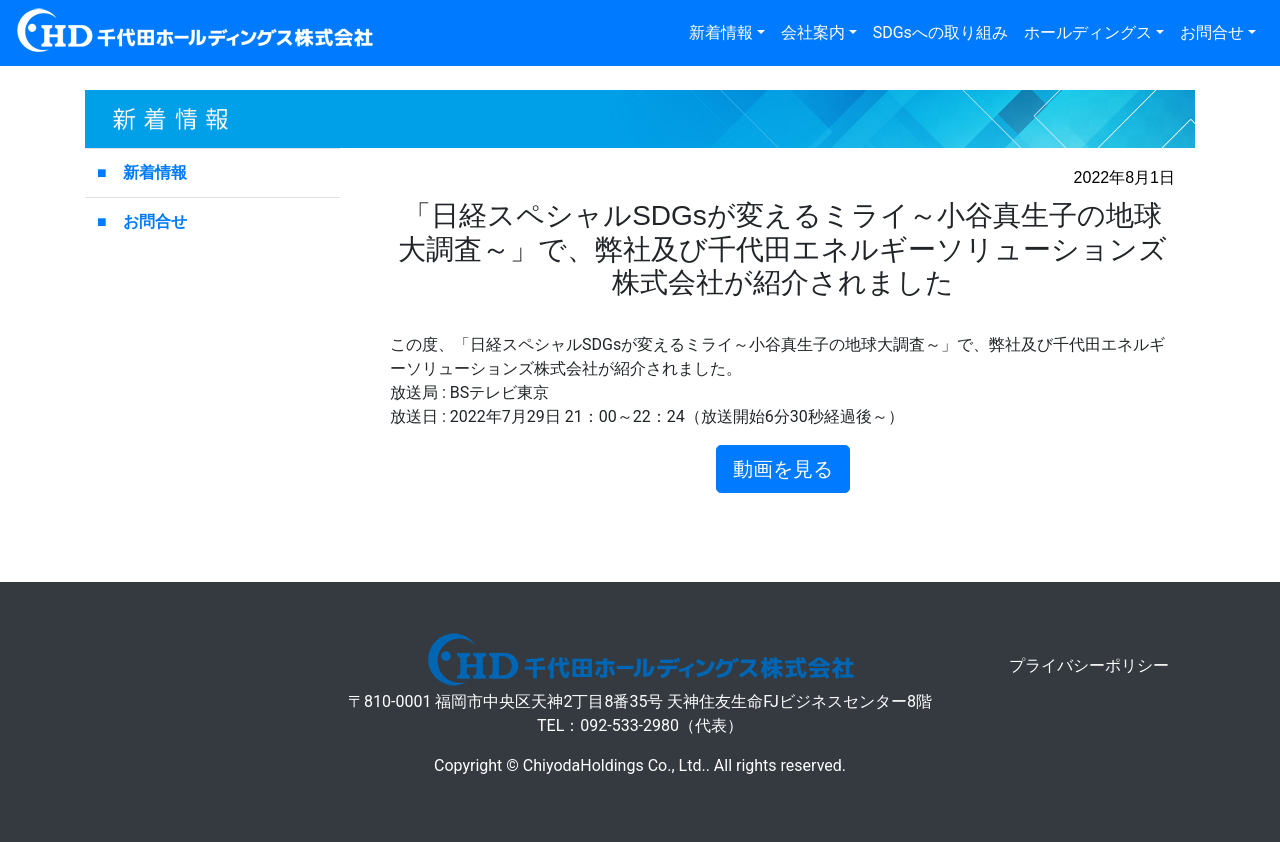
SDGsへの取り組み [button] (940, 32)
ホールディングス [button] (1088, 32)
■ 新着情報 (142, 172)
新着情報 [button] (721, 32)
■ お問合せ (142, 221)
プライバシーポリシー (1089, 665)
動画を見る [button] (783, 469)
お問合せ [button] (1212, 32)
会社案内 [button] (813, 32)
